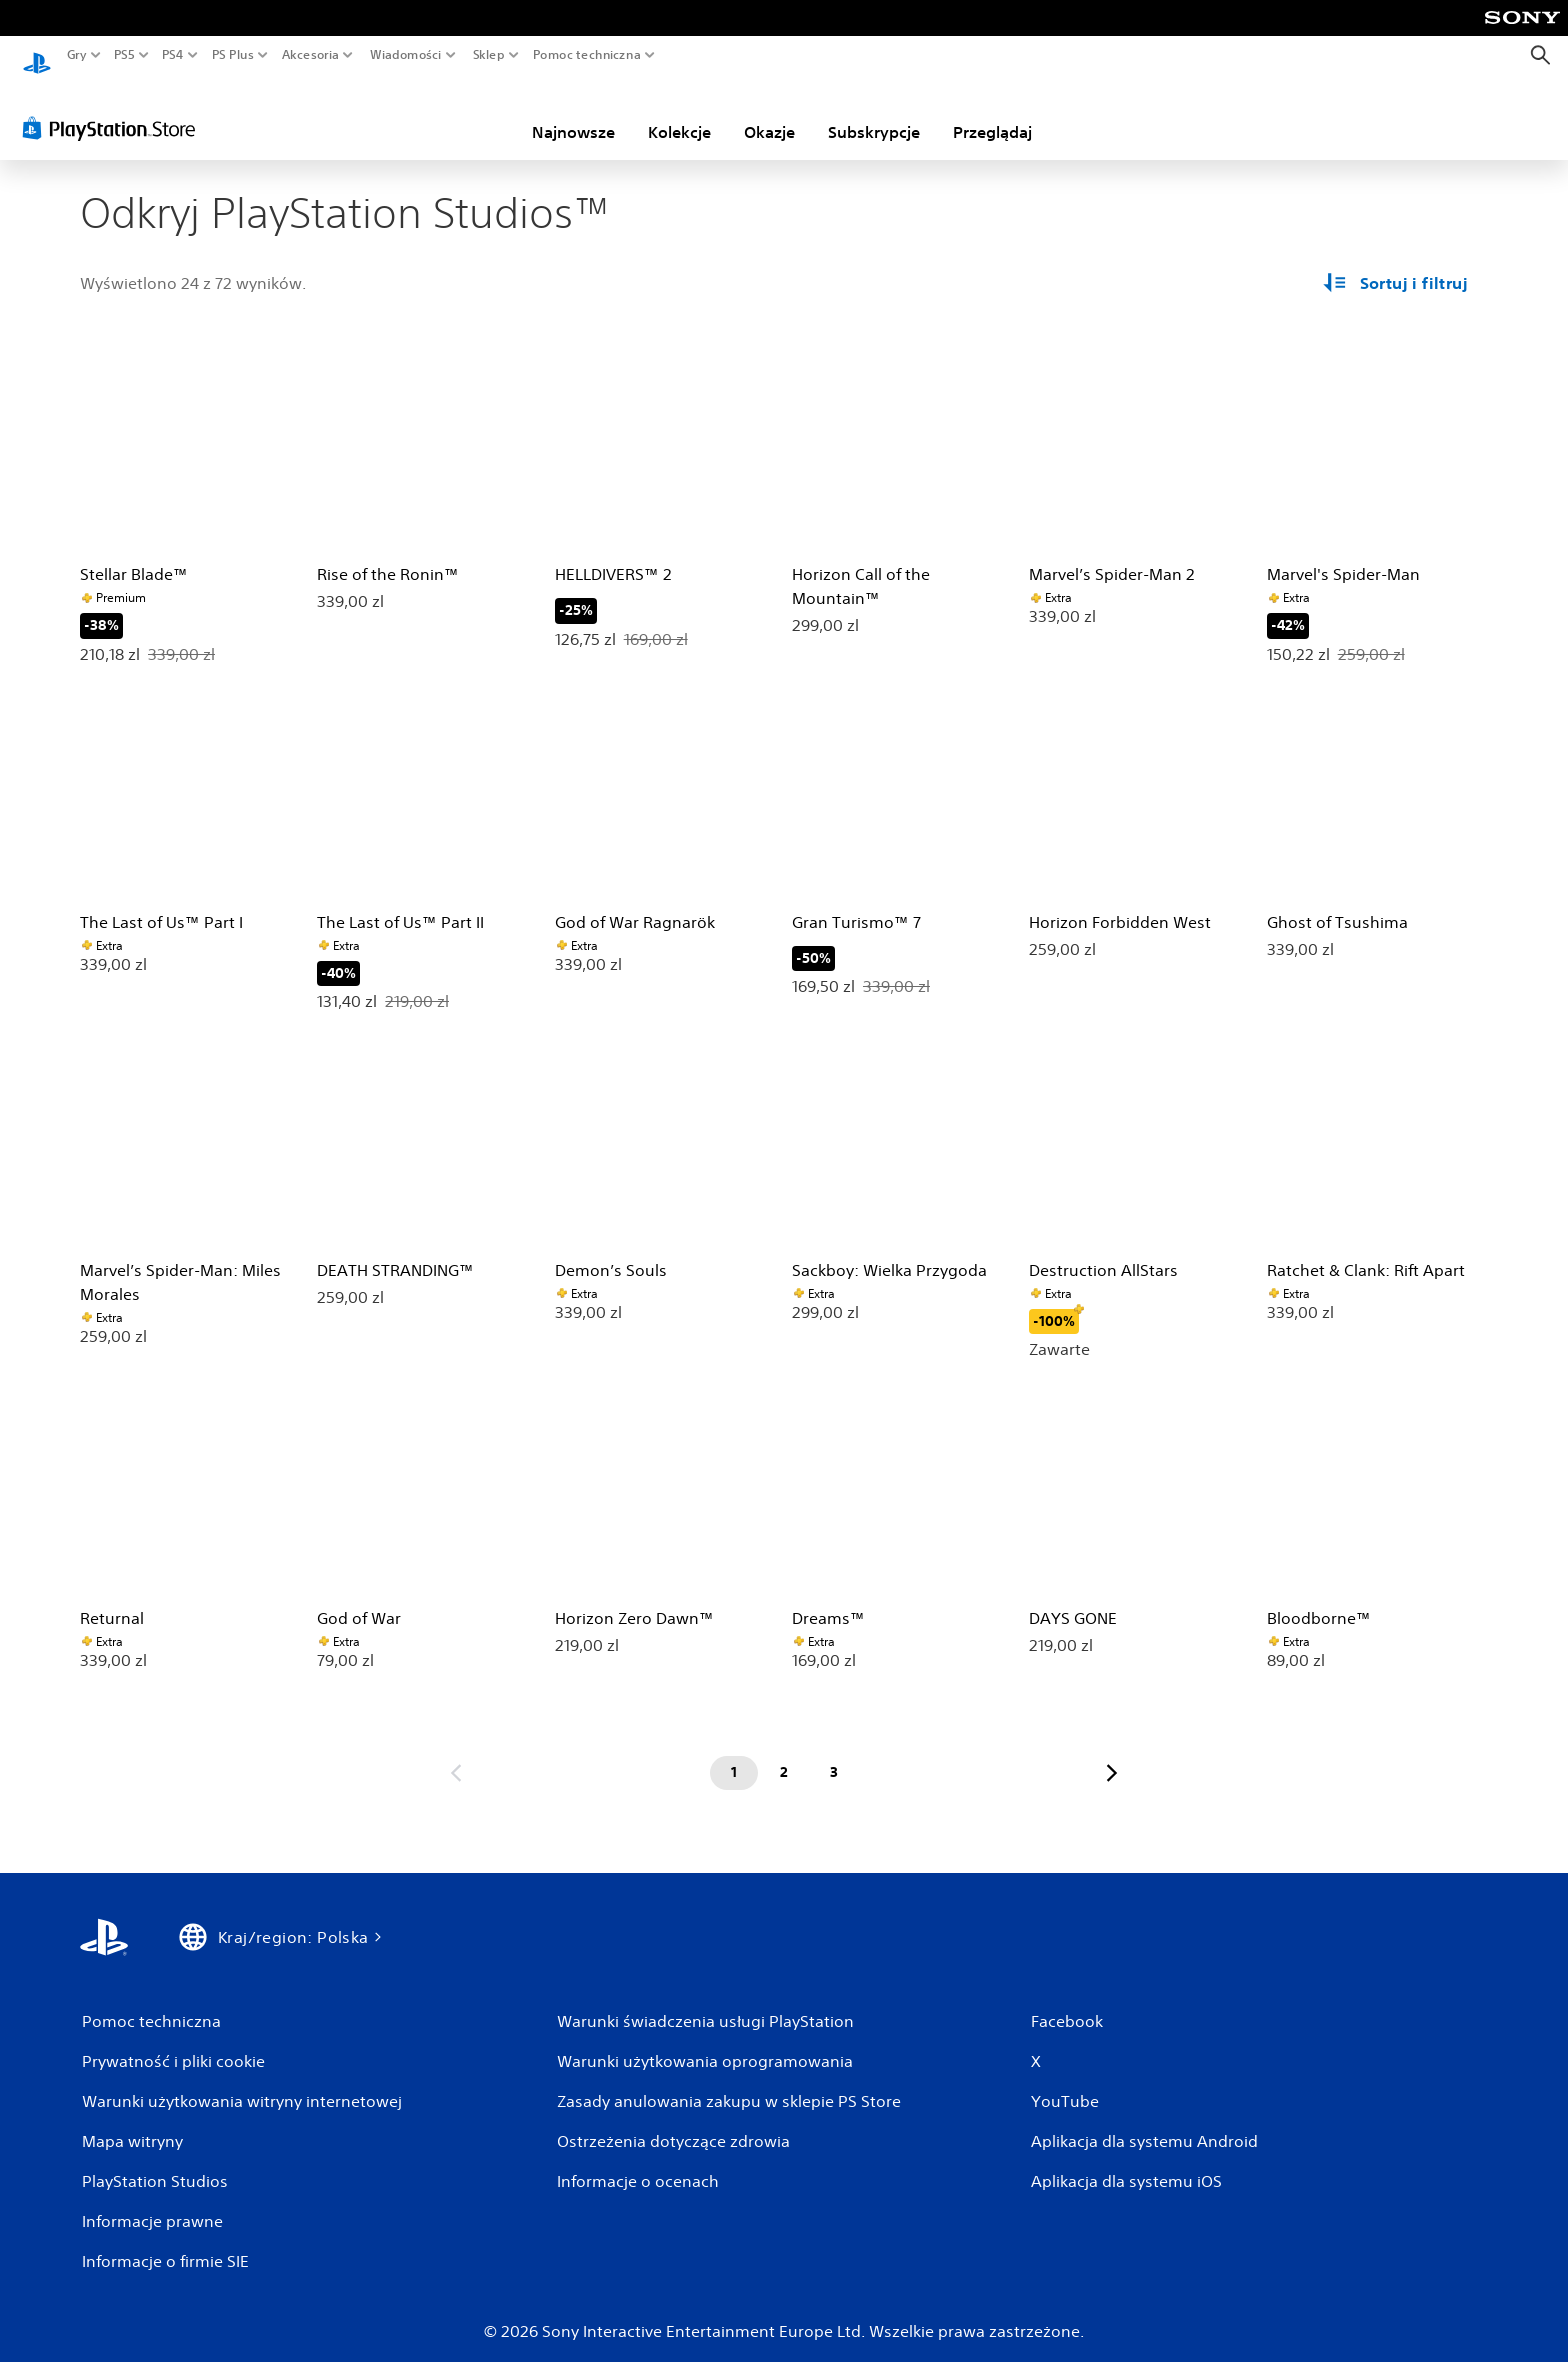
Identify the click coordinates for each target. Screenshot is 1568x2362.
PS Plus (232, 55)
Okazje (769, 113)
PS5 (124, 55)
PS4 (173, 55)
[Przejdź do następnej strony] (1112, 1754)
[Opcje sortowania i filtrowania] (1397, 264)
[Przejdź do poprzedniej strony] (456, 1754)
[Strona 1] (734, 1754)
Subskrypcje (874, 113)
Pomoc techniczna (587, 55)
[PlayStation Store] (114, 109)
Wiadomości (406, 55)
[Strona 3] (834, 1754)
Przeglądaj (992, 113)
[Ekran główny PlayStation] (37, 55)
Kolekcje (679, 113)
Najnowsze (573, 113)
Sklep (489, 55)
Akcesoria (311, 55)
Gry (77, 55)
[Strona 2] (784, 1754)
